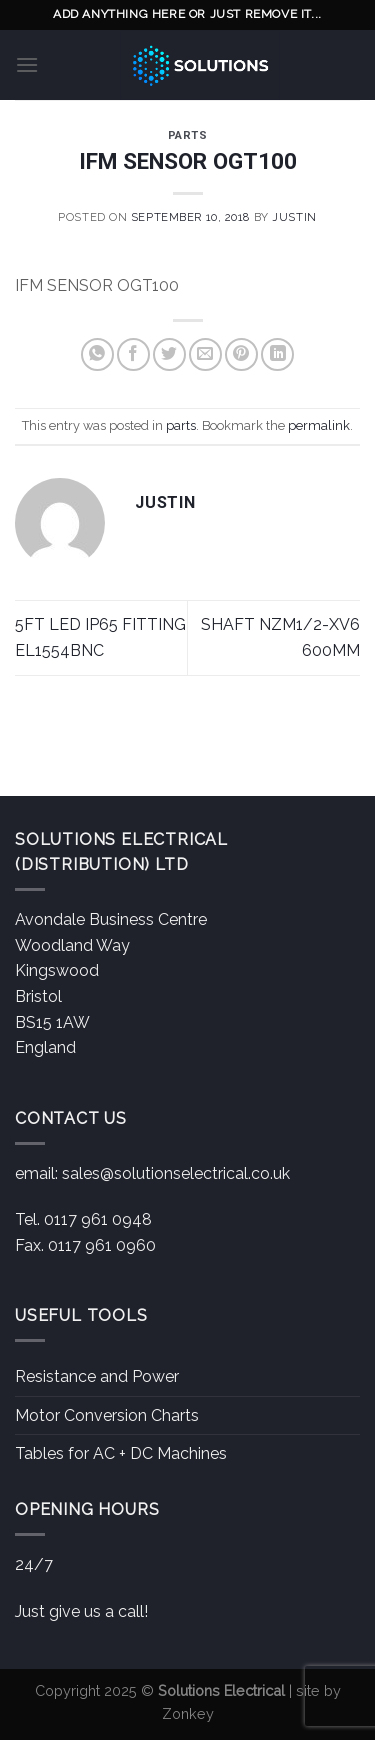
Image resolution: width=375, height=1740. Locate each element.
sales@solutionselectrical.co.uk (176, 1173)
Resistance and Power (97, 1376)
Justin (294, 217)
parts (188, 135)
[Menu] (27, 64)
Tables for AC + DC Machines (121, 1453)
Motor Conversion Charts (107, 1415)
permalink (319, 425)
